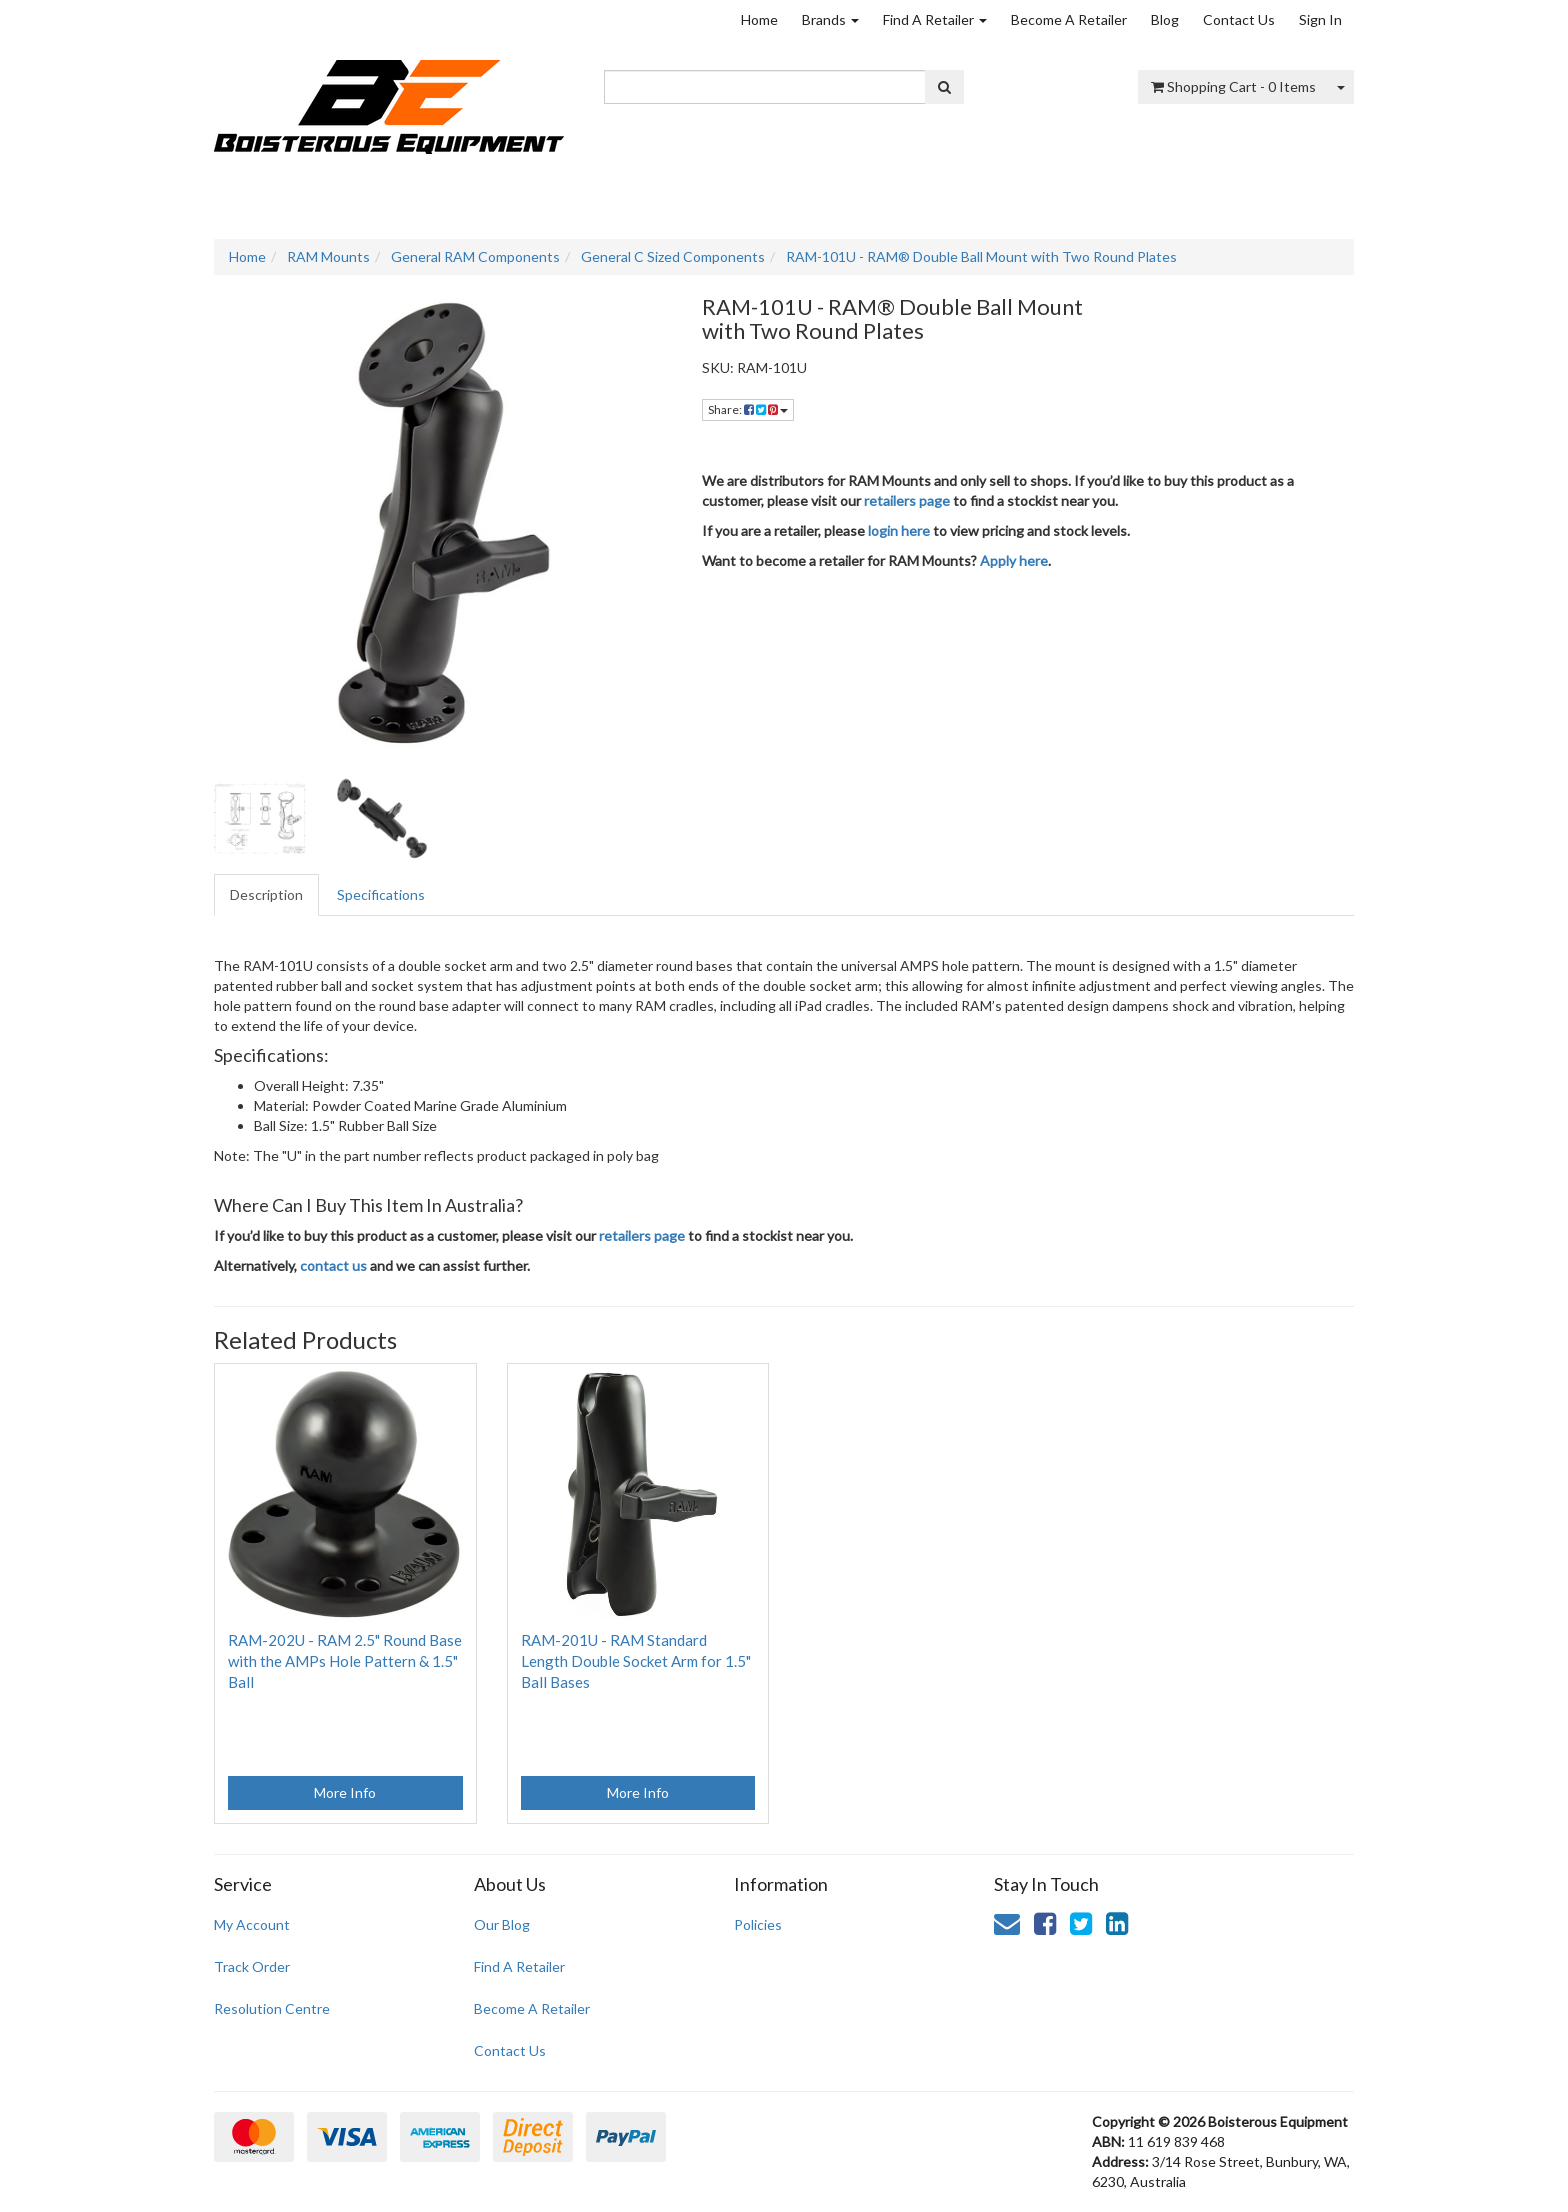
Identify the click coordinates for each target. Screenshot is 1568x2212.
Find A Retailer (935, 19)
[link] (1045, 1923)
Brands (830, 19)
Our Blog (502, 1924)
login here (899, 530)
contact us (333, 1265)
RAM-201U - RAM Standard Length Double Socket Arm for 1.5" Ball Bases (636, 1661)
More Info (345, 1792)
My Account (252, 1924)
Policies (758, 1924)
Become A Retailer (1069, 19)
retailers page (907, 500)
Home (759, 19)
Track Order (252, 1966)
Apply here (1014, 560)
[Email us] (1007, 1923)
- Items (1233, 86)
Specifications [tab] (381, 894)
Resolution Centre (272, 2008)
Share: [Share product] (748, 409)
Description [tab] (266, 894)
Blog (1165, 19)
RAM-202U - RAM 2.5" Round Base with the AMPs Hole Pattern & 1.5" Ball (345, 1661)
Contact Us (1239, 19)
